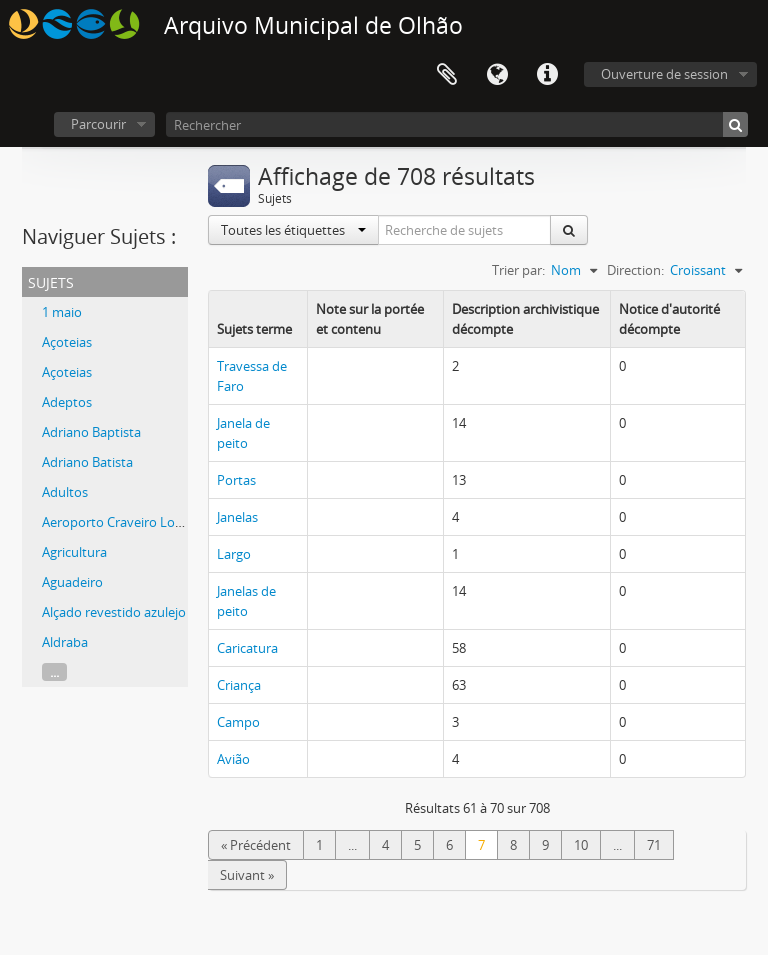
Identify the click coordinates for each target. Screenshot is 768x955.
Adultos (65, 492)
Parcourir (98, 124)
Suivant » (247, 875)
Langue (497, 75)
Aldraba (65, 642)
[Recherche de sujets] (465, 230)
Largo (234, 554)
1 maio (62, 312)
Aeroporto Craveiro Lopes (119, 522)
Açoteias (67, 342)
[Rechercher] (457, 124)
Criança (239, 685)
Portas (236, 480)
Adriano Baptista (91, 432)
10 (581, 845)
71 (654, 845)
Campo (238, 722)
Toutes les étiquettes (293, 230)
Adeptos (67, 402)
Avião (233, 759)
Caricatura (247, 648)
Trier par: (518, 270)
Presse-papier (447, 75)
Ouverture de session (664, 74)
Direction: (635, 270)
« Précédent (256, 845)
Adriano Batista (87, 462)
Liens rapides (547, 75)
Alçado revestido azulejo (114, 612)
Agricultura (74, 552)
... (54, 672)
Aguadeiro (72, 582)
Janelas (237, 517)
